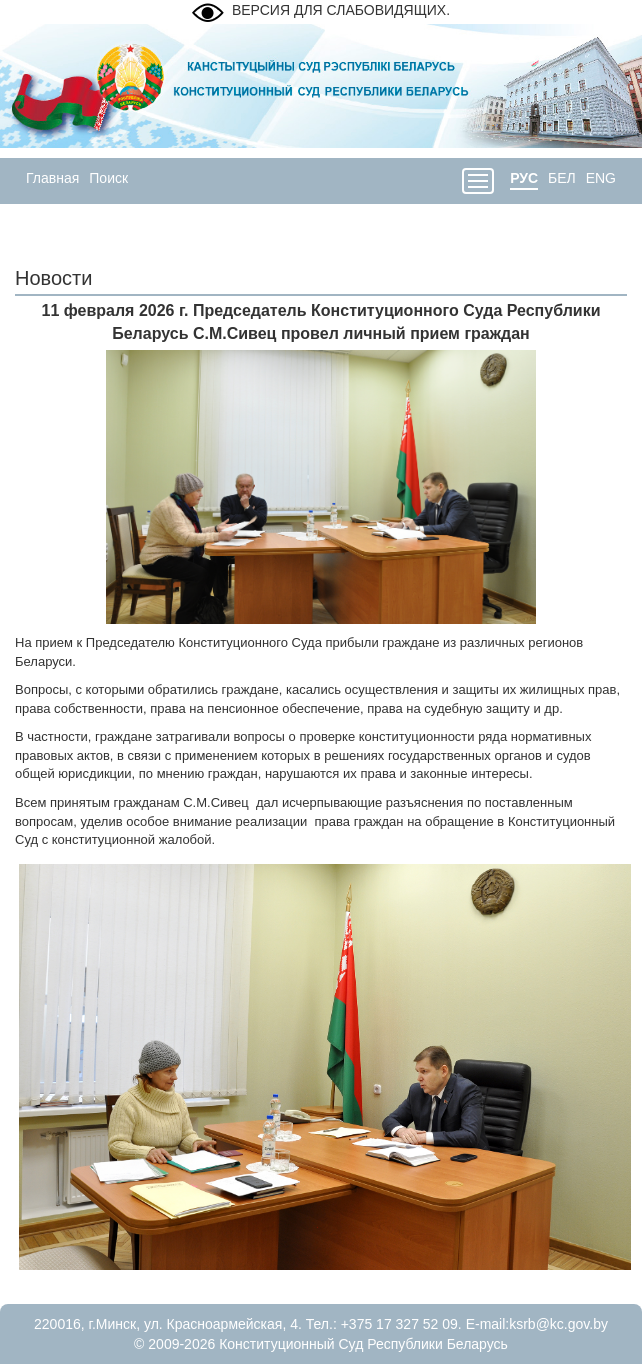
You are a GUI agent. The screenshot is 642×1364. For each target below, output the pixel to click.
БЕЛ (562, 178)
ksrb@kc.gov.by (558, 1324)
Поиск (108, 178)
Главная (52, 178)
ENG (601, 178)
